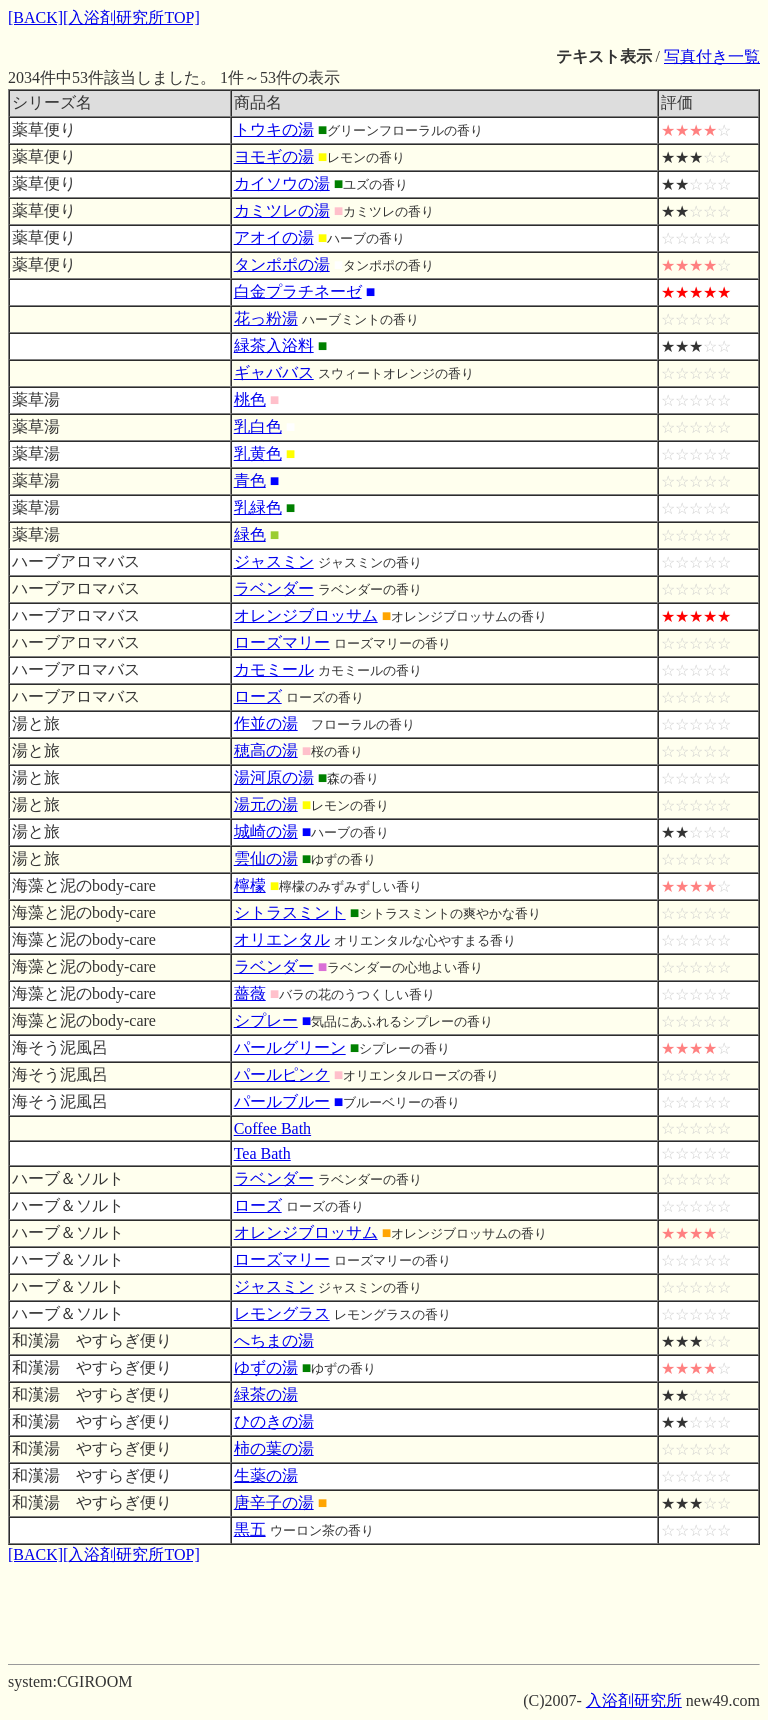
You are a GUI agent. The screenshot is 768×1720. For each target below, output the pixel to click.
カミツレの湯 (282, 210)
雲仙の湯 (266, 858)
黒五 (250, 1529)
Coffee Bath (272, 1128)
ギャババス (274, 372)
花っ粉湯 (266, 318)
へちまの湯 (274, 1340)
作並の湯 (266, 723)
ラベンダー (274, 588)
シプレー (266, 1020)
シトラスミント (290, 912)
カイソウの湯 (282, 183)
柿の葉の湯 (274, 1448)
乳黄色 (258, 453)
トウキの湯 (274, 129)
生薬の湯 (266, 1475)
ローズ (258, 696)
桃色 (250, 399)
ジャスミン (274, 561)
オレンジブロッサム (306, 615)
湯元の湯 (266, 804)
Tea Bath (262, 1153)
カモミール (274, 669)
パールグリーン (290, 1047)
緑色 (250, 534)
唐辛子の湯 (274, 1502)
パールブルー (282, 1101)
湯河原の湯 (274, 777)
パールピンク (282, 1074)
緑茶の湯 (266, 1394)
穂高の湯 (266, 750)
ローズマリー (282, 642)
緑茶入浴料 (274, 345)
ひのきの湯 (274, 1421)
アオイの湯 (274, 237)
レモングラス (282, 1313)
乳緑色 (258, 507)
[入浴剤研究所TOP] (131, 17)
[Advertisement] (384, 1611)
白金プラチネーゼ (298, 291)
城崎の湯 (266, 831)
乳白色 (258, 426)
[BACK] (35, 17)
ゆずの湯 (266, 1367)
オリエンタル (282, 939)
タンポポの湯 (282, 264)
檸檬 (250, 885)
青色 (250, 480)
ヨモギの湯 (274, 156)
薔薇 (250, 993)
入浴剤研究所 (634, 1700)
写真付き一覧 (712, 56)
